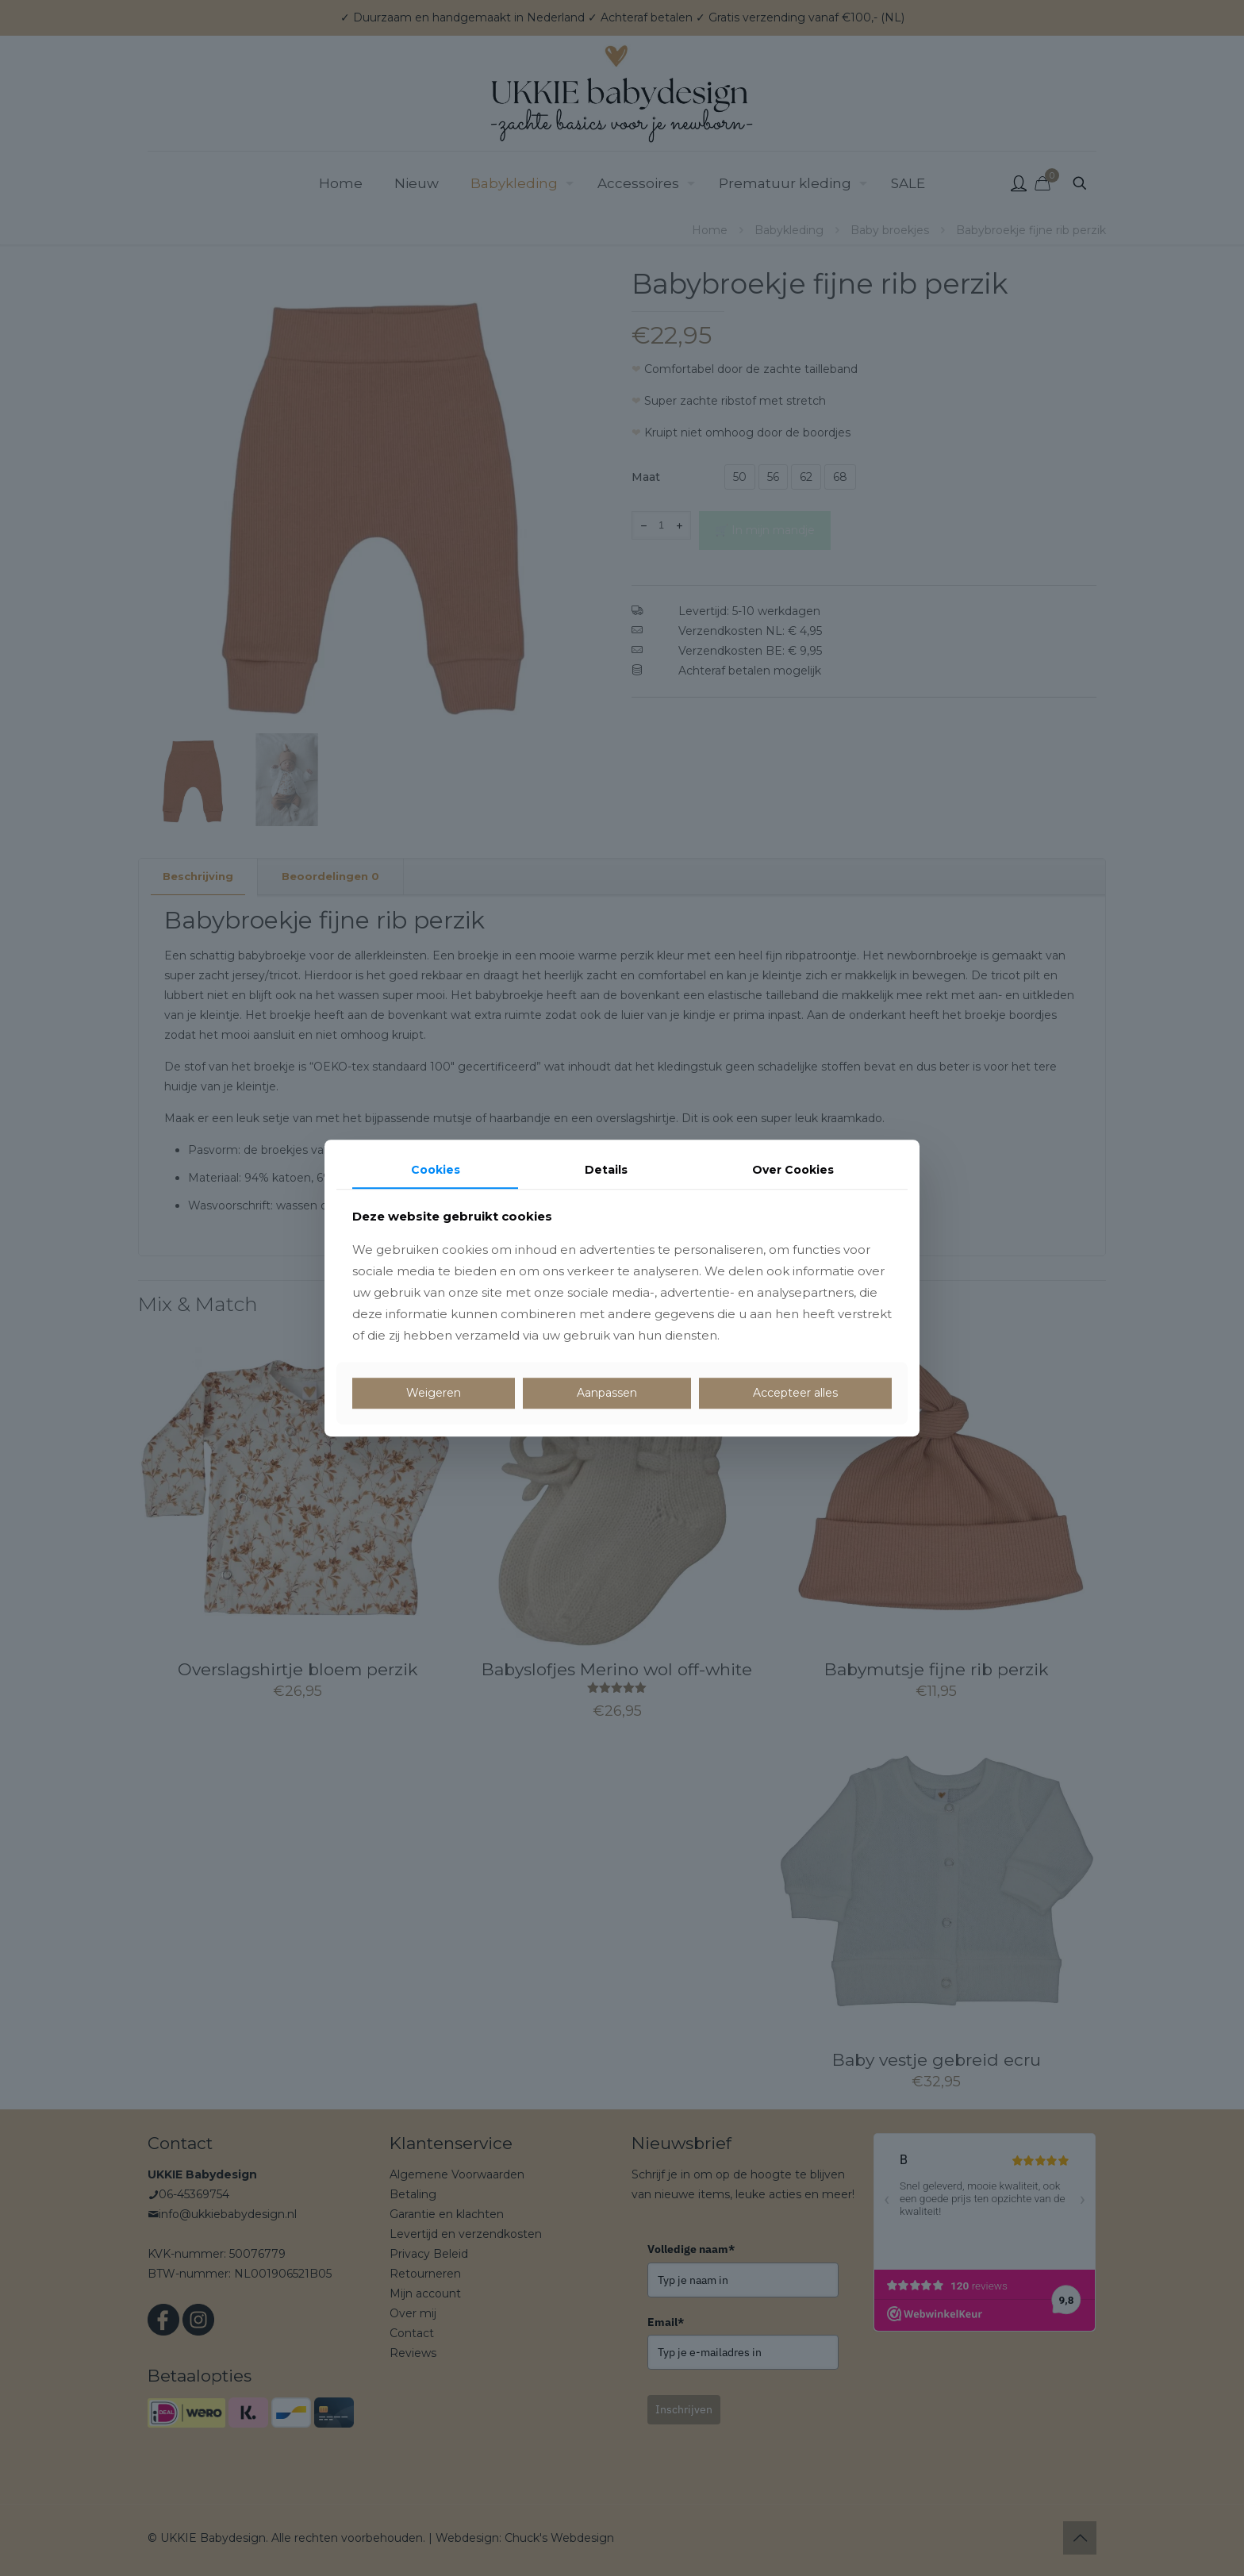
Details (606, 1170)
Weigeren (433, 1393)
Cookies (435, 1170)
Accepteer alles (795, 1393)
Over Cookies (793, 1170)
